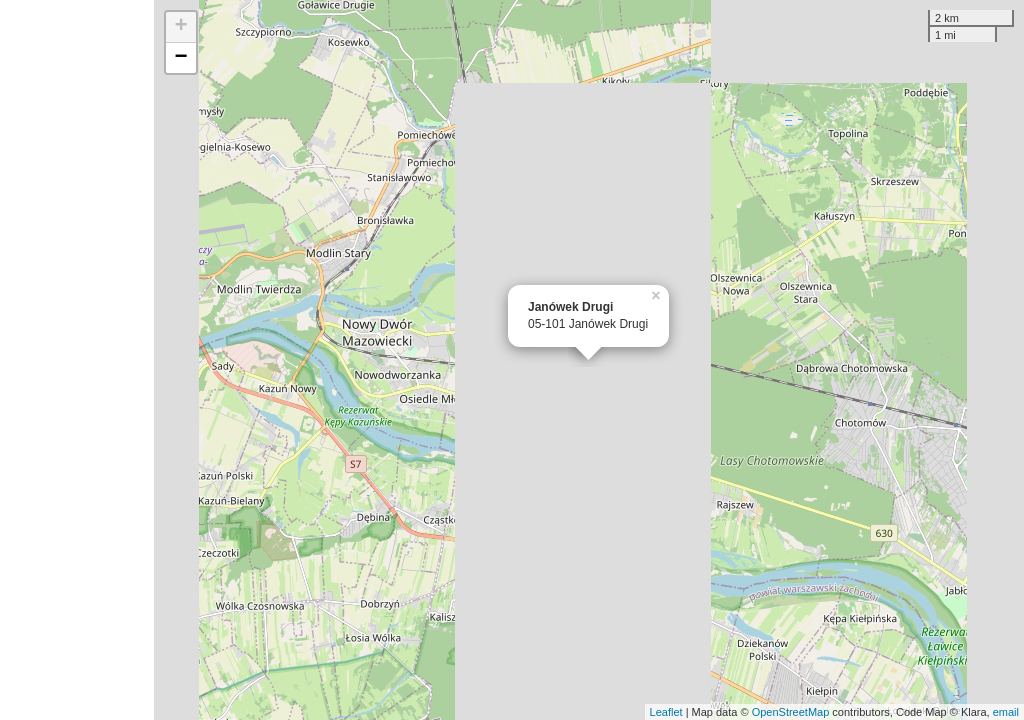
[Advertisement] (77, 360)
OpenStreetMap (791, 712)
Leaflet (666, 712)
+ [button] (181, 27)
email (1006, 712)
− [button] (181, 58)
